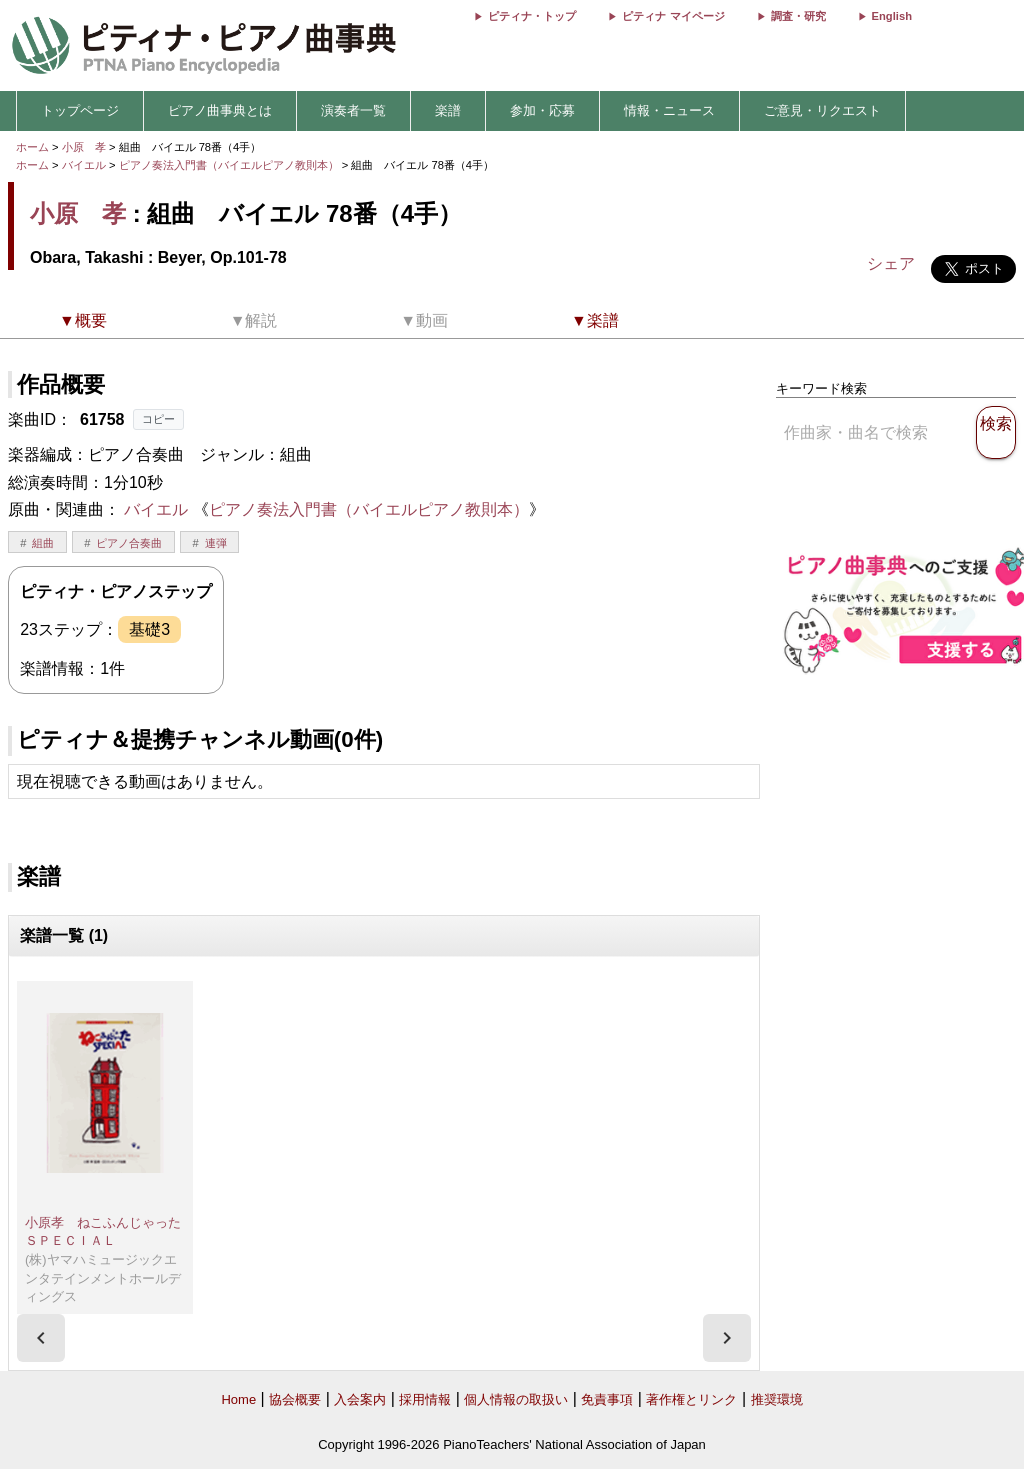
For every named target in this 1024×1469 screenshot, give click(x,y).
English (892, 16)
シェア (891, 263)
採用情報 (425, 1399)
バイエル (84, 165)
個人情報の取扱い (516, 1399)
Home (238, 1399)
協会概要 (295, 1399)
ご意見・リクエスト (822, 110)
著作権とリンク (691, 1399)
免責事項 (607, 1399)
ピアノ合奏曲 (129, 543)
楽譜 (448, 110)
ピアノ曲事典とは (220, 110)
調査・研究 (798, 16)
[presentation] (41, 1338)
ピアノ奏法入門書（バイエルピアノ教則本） (230, 165)
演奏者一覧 (353, 110)
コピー (158, 419)
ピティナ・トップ (532, 16)
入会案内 (360, 1399)
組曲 (43, 543)
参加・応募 (542, 110)
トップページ (80, 110)
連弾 (216, 543)
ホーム (32, 147)
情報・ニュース (669, 110)
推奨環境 (777, 1399)
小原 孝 (84, 147)
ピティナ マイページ (673, 16)
